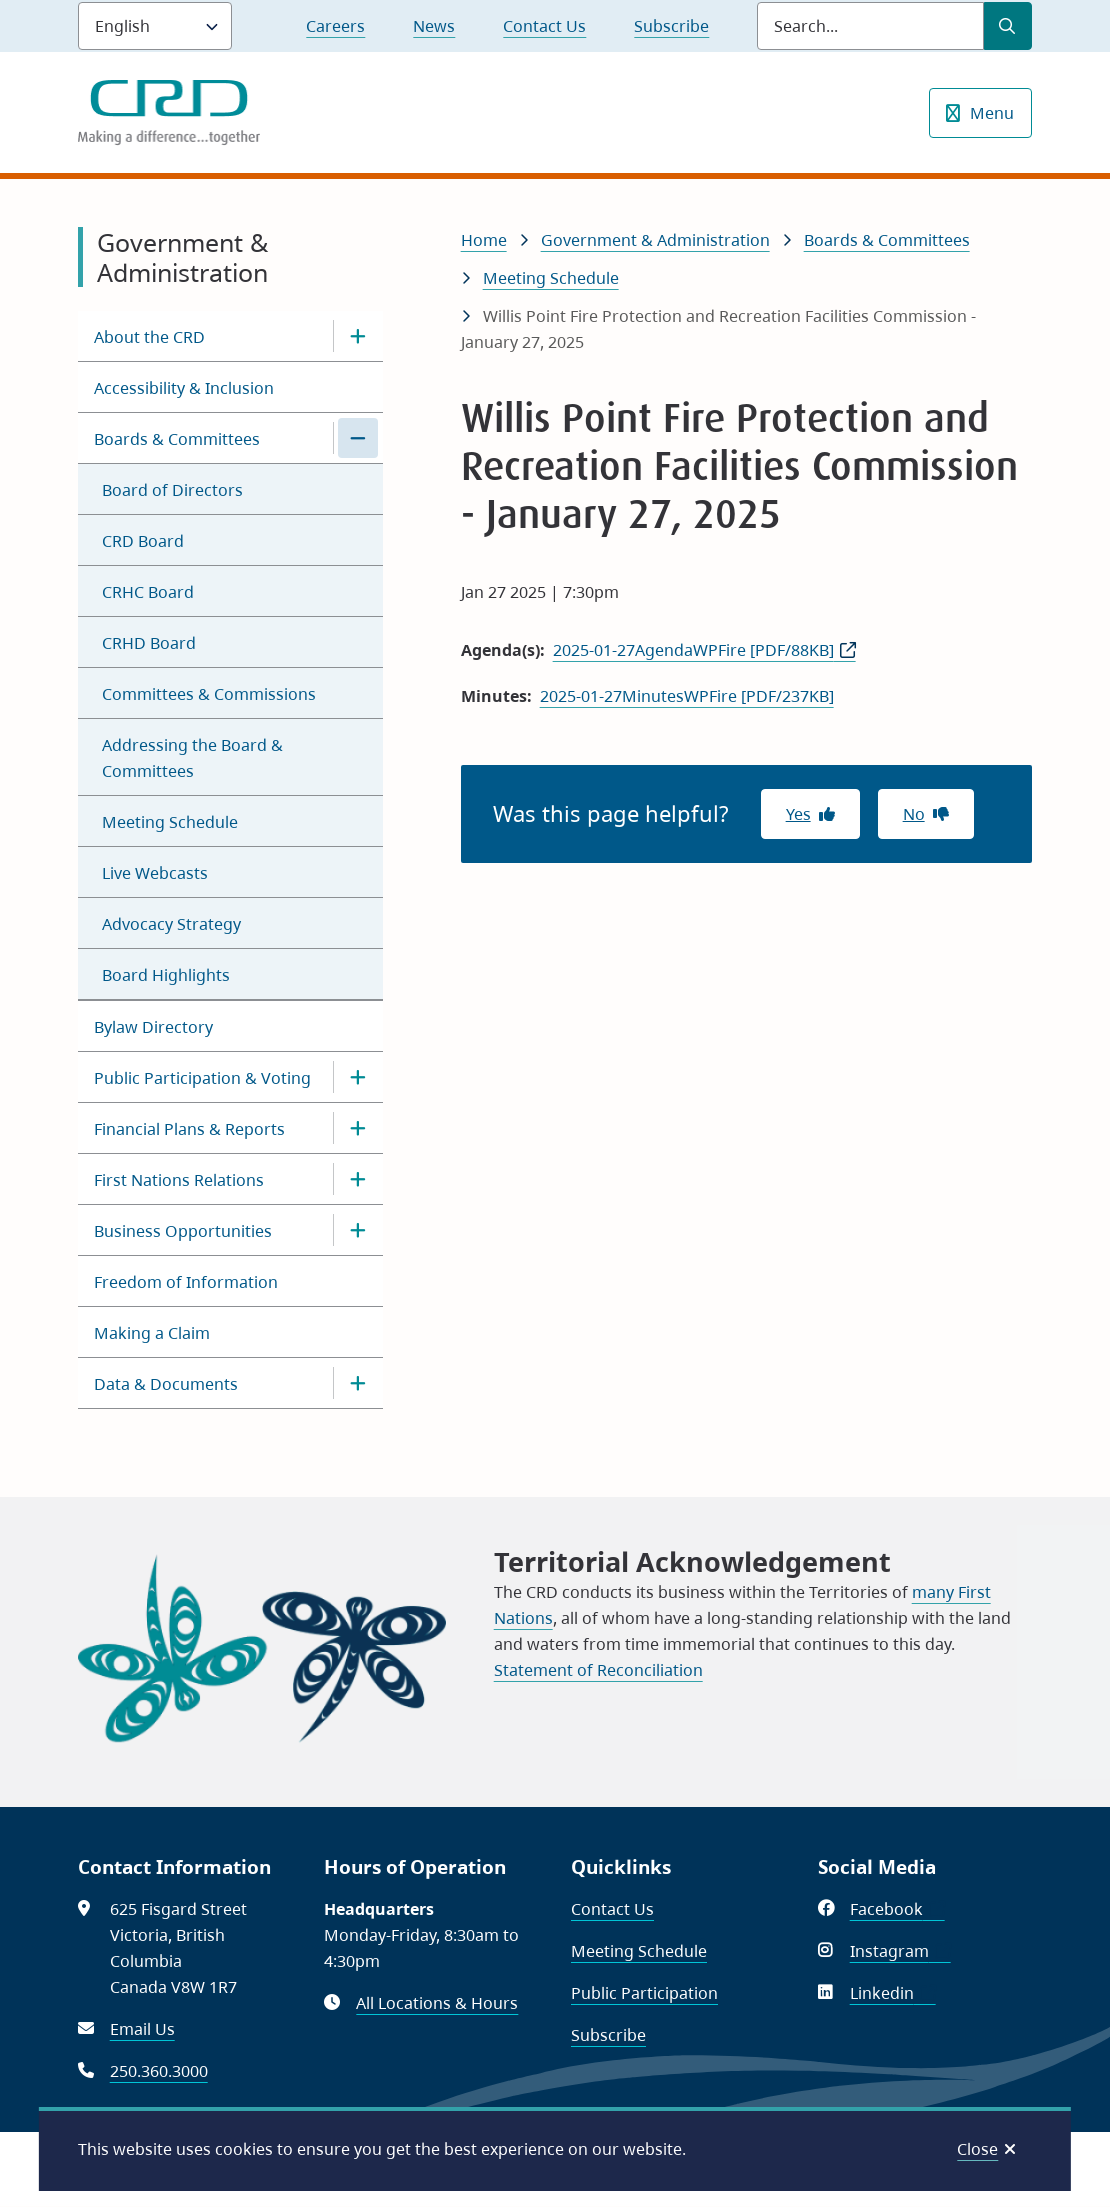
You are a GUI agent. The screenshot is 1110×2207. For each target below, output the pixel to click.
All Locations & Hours (437, 2003)
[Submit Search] (1008, 26)
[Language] (155, 26)
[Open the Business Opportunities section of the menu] (358, 1230)
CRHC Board (148, 592)
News (434, 26)
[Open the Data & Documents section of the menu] (358, 1383)
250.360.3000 (159, 2071)
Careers (335, 26)
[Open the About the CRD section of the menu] (358, 336)
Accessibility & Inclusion (184, 388)
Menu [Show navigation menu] (992, 113)
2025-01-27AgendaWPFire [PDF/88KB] (693, 650)
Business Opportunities (183, 1231)
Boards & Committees (177, 439)
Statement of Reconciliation (598, 1670)
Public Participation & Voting (202, 1078)
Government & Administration (655, 240)
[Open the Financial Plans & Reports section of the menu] (358, 1128)
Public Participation (644, 1993)
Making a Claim (152, 1333)
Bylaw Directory (153, 1027)
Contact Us (544, 26)
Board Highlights (166, 975)
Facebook (897, 1909)
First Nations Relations (179, 1180)
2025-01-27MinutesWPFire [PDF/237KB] (687, 696)
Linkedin (893, 1993)
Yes (798, 814)
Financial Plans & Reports (189, 1129)
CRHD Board (149, 643)
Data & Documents (166, 1384)
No (914, 814)
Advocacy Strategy (171, 924)
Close (977, 2149)
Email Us (142, 2029)
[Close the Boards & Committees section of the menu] (358, 438)
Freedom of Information (186, 1282)
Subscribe (671, 26)
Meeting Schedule (170, 822)
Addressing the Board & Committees (192, 758)
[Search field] (870, 26)
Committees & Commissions (209, 694)
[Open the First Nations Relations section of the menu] (358, 1179)
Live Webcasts (155, 873)
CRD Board (143, 541)
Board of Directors (172, 490)
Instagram (900, 1951)
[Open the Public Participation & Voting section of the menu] (358, 1077)
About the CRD (149, 337)
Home (484, 240)
